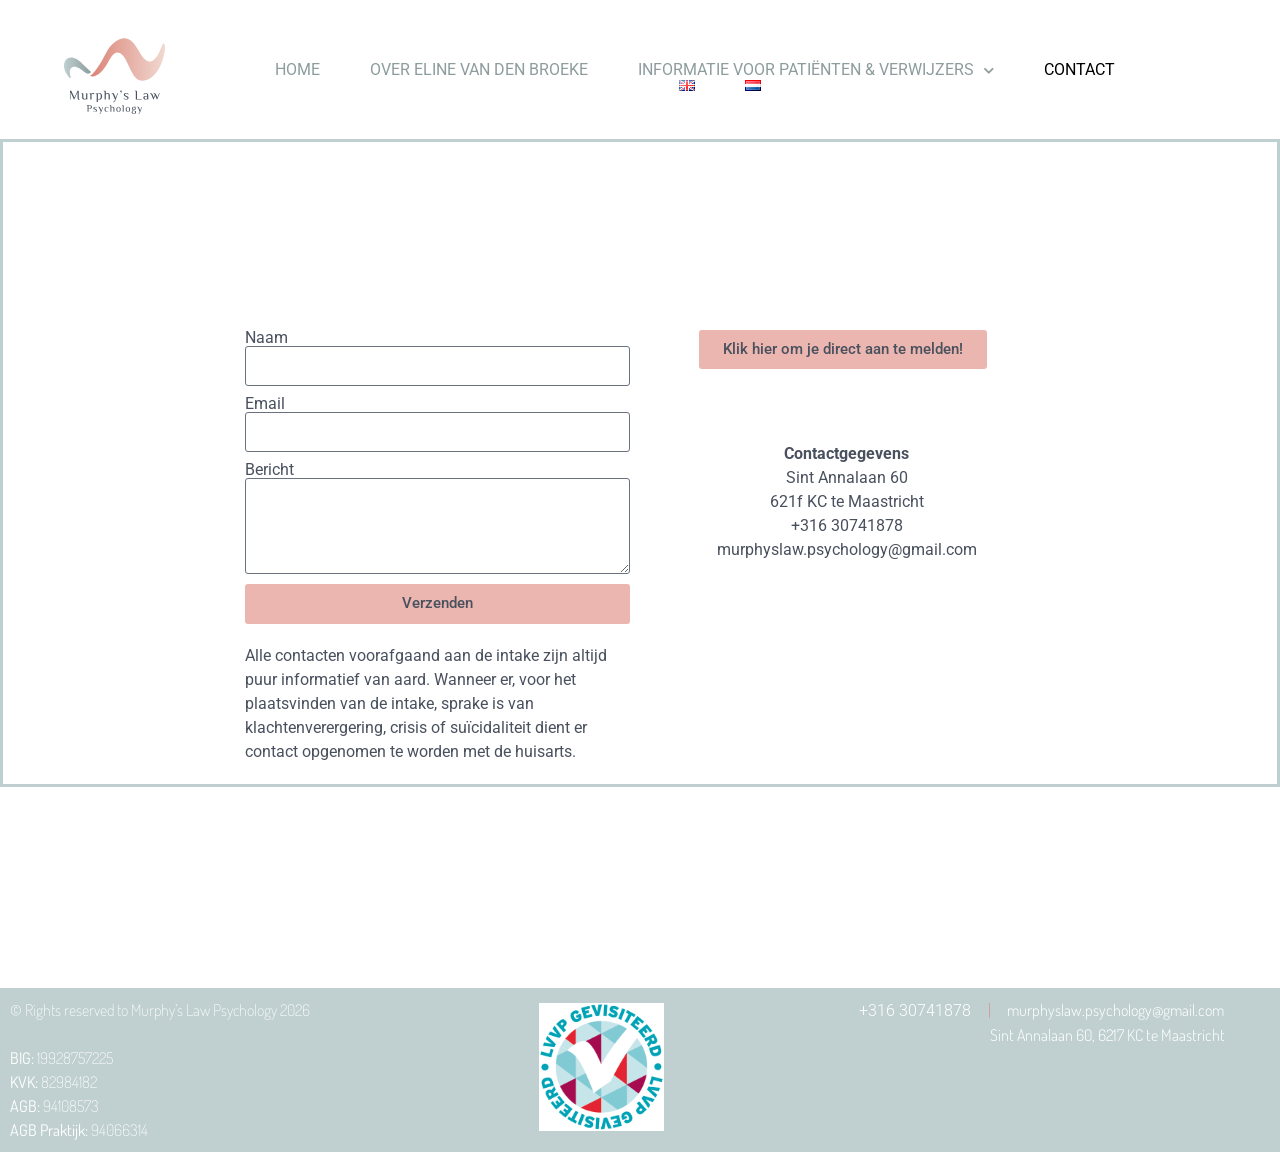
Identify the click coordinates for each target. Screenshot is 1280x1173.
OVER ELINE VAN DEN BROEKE (479, 69)
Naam (266, 338)
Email (265, 404)
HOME (297, 69)
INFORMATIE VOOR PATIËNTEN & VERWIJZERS (816, 70)
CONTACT (1079, 69)
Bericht (269, 470)
